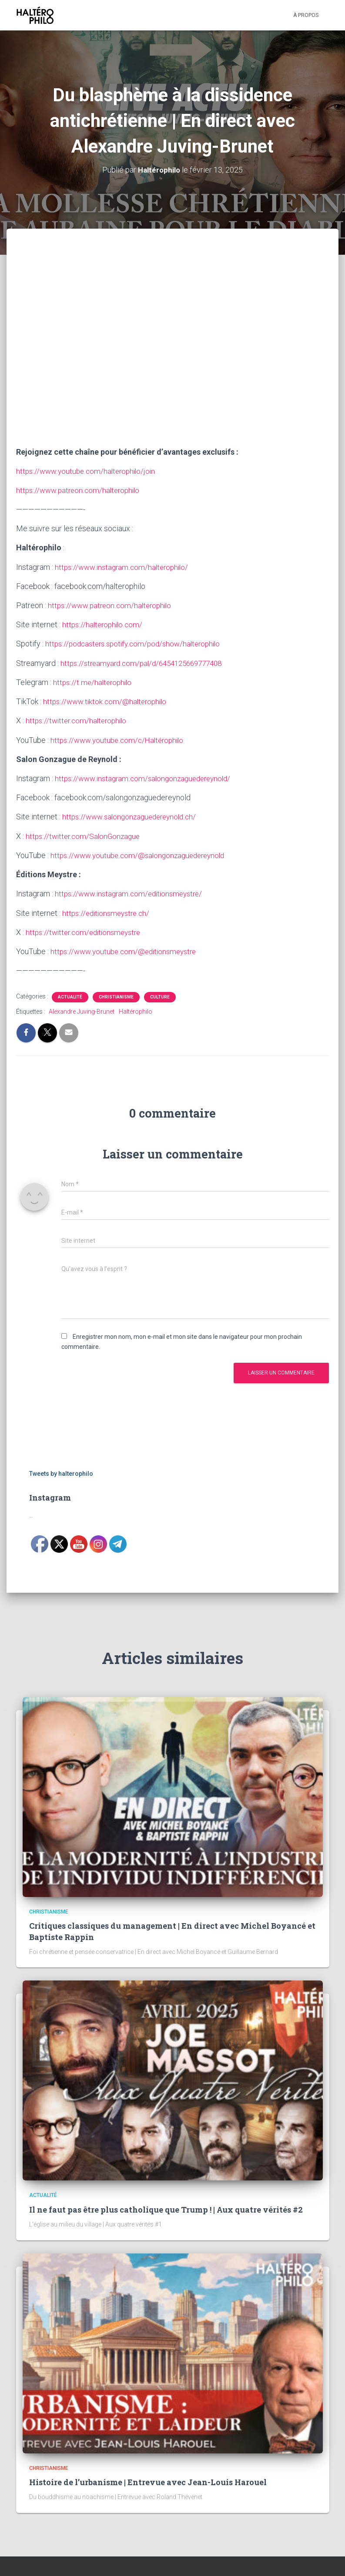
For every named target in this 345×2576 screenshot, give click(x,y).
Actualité (70, 996)
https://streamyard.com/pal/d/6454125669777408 (146, 662)
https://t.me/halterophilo (93, 681)
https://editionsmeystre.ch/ (108, 911)
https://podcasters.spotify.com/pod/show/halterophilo (137, 643)
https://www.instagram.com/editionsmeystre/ (132, 892)
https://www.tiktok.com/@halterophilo (107, 701)
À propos (305, 15)
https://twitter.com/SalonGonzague (85, 835)
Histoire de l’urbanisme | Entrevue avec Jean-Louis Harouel (148, 2481)
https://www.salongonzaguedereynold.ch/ (132, 816)
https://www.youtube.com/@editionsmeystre (126, 950)
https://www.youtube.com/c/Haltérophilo (119, 739)
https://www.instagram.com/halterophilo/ (124, 566)
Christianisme (116, 996)
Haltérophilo (135, 1010)
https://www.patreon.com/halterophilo (80, 490)
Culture (160, 996)
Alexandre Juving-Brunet (81, 1010)
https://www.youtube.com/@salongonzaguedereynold (141, 854)
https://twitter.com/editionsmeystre (86, 930)
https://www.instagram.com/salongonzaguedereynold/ (147, 777)
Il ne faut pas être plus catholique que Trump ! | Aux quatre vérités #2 (166, 2208)
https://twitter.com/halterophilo (78, 720)
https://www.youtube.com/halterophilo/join (88, 471)
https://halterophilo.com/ (103, 624)
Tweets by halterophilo (61, 1472)
